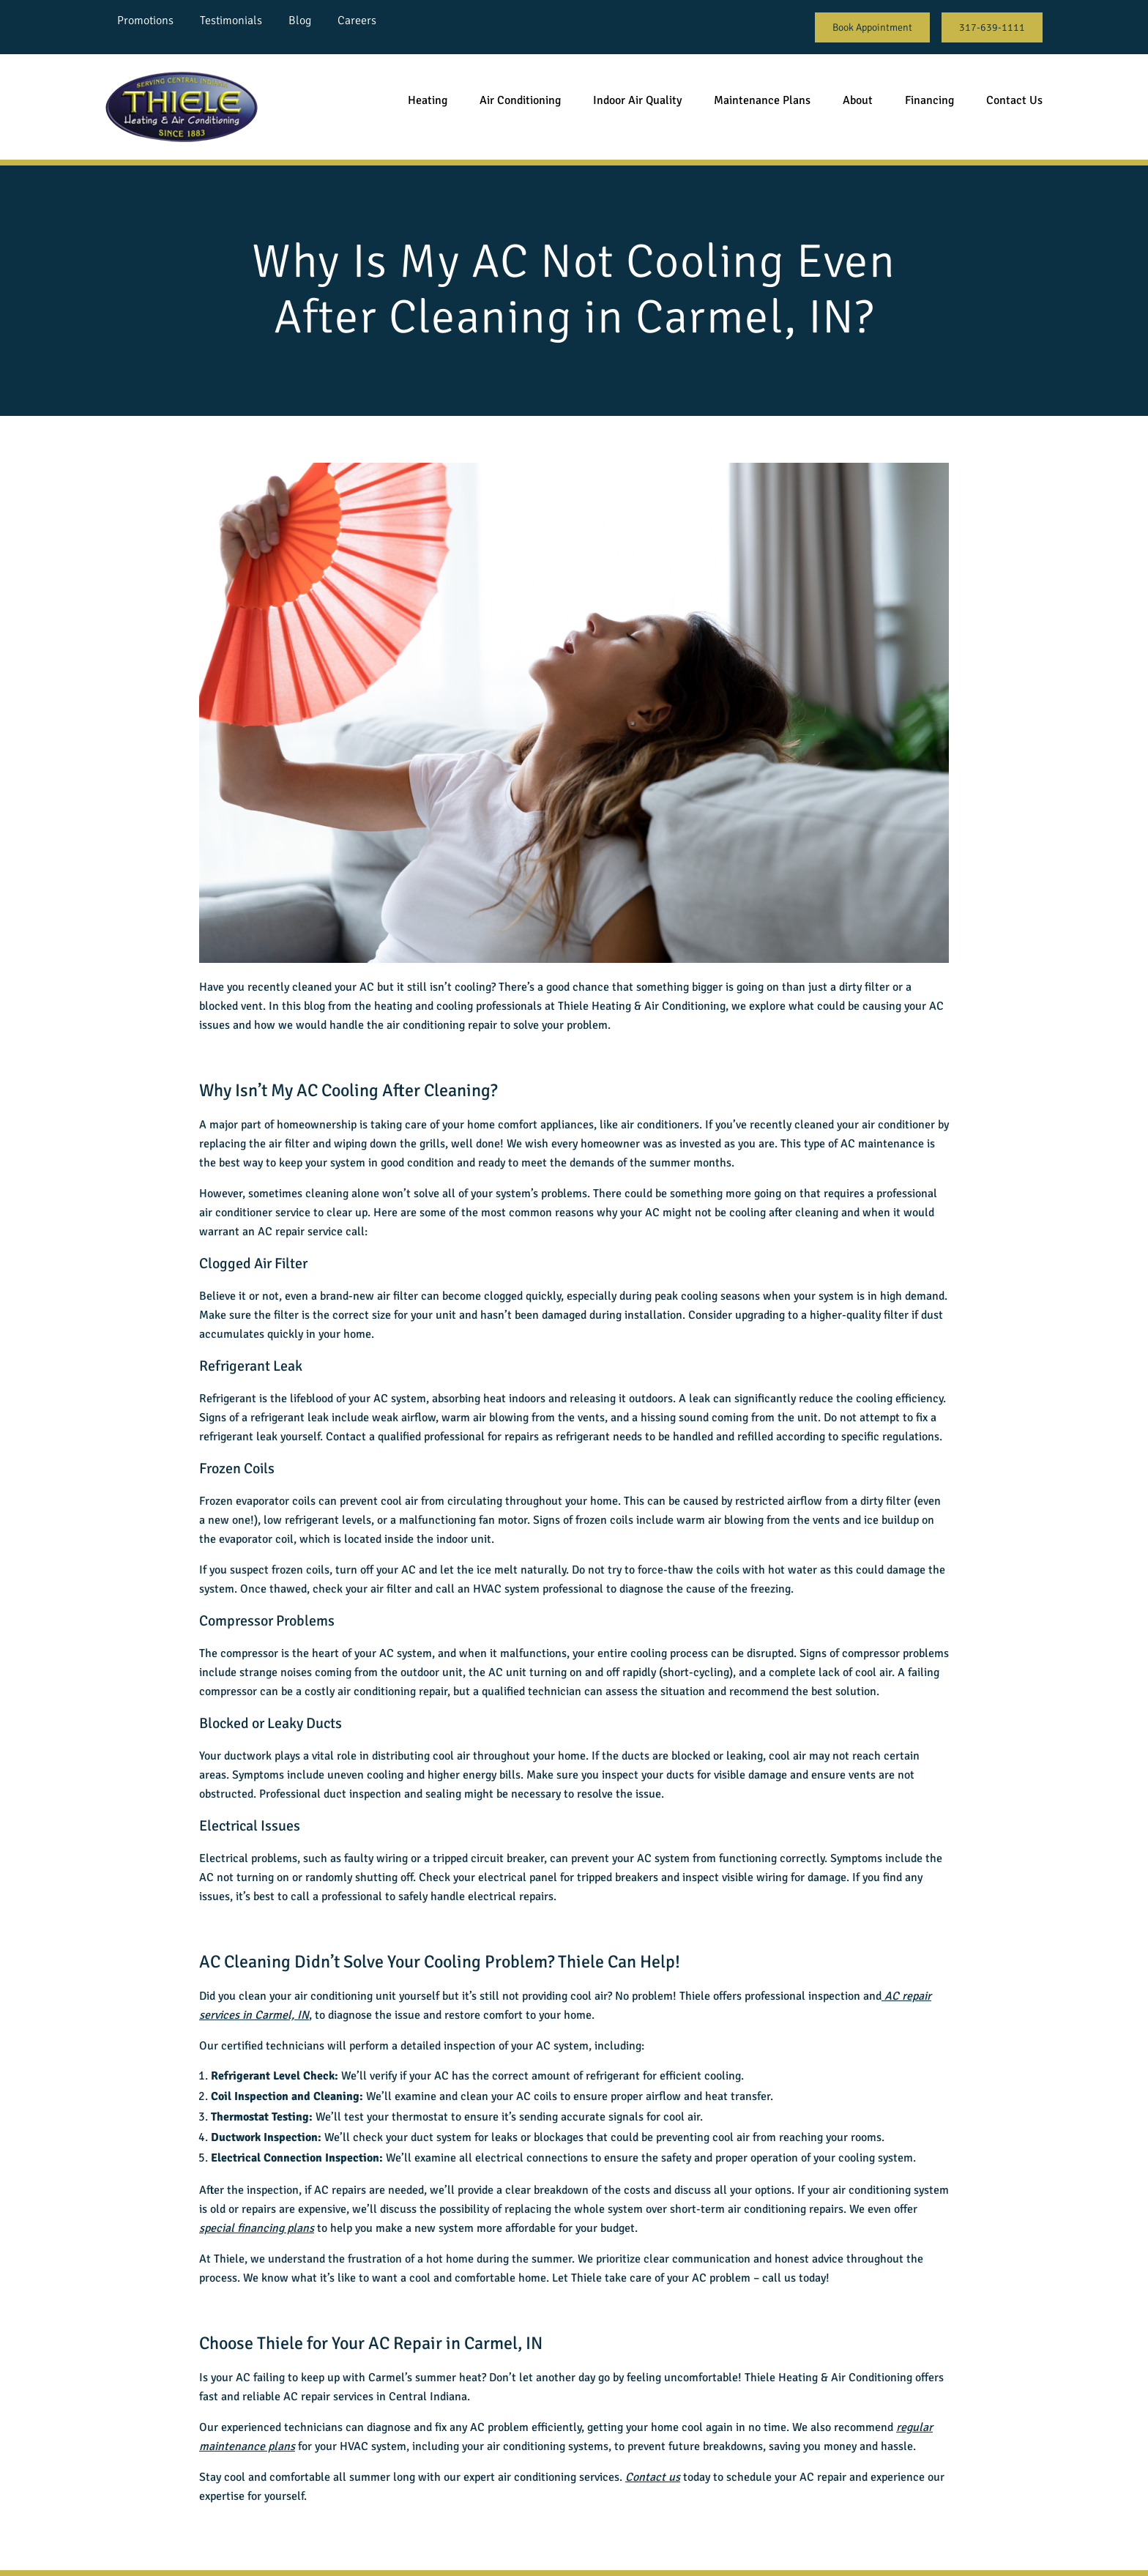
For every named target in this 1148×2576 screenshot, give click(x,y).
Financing (929, 100)
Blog (299, 20)
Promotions (145, 20)
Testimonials (231, 20)
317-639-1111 (992, 27)
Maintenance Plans (762, 100)
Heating (427, 100)
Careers (357, 20)
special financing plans (256, 2228)
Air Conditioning (520, 100)
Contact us (652, 2477)
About (858, 100)
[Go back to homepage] (181, 107)
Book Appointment (872, 27)
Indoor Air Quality (637, 100)
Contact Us (1014, 100)
